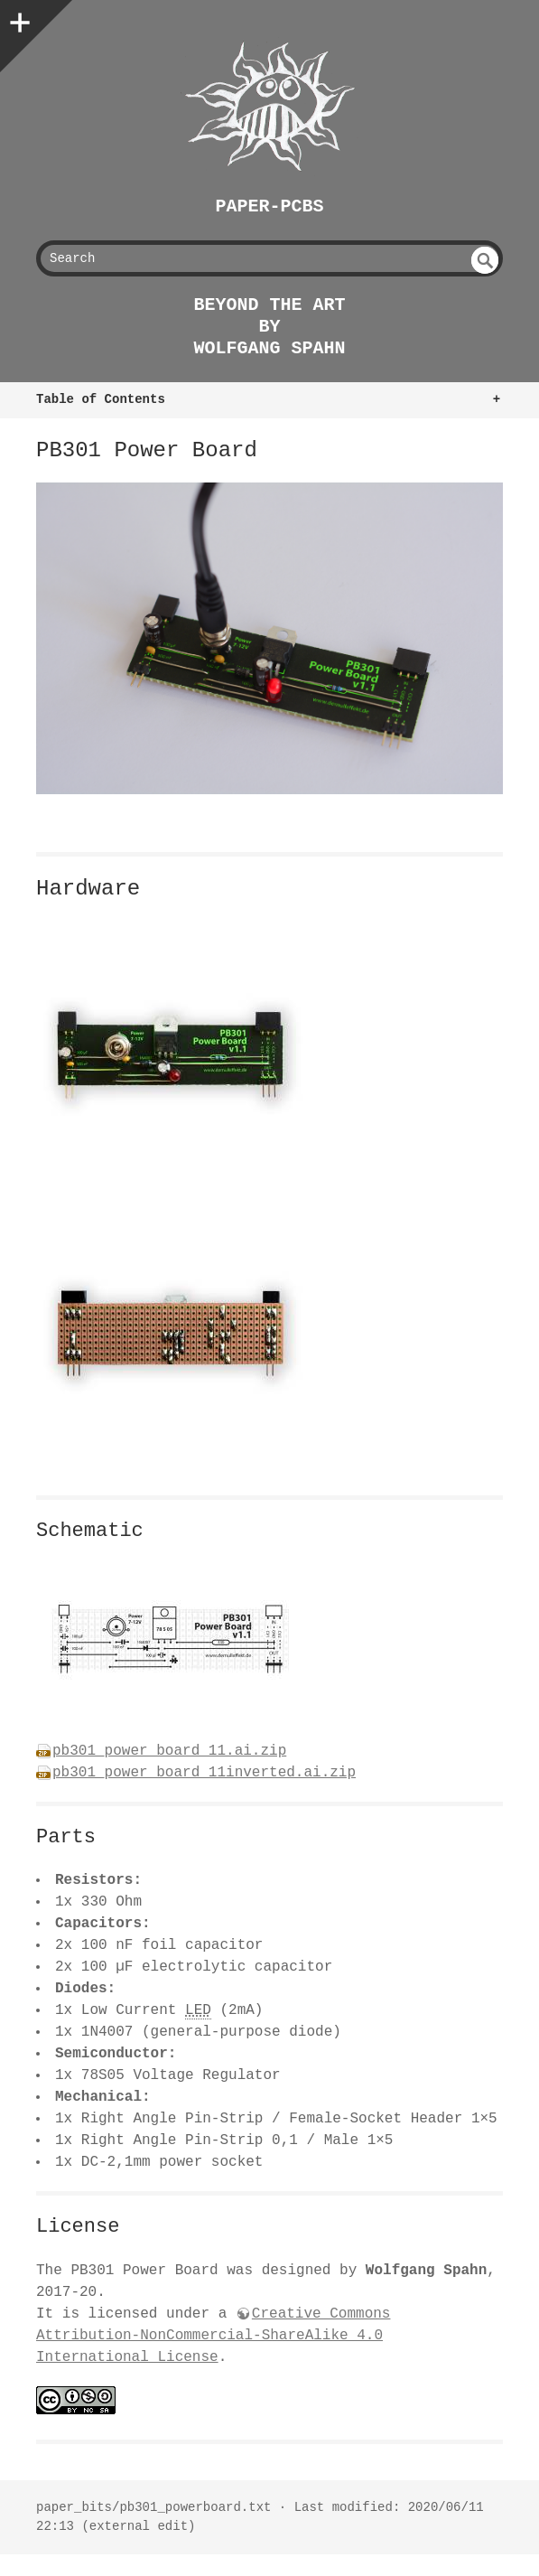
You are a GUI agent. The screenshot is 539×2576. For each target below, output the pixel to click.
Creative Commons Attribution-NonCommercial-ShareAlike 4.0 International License (213, 2335)
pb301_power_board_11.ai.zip (169, 1751)
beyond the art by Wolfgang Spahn (269, 327)
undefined (484, 260)
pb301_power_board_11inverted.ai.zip (204, 1773)
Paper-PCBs (269, 206)
